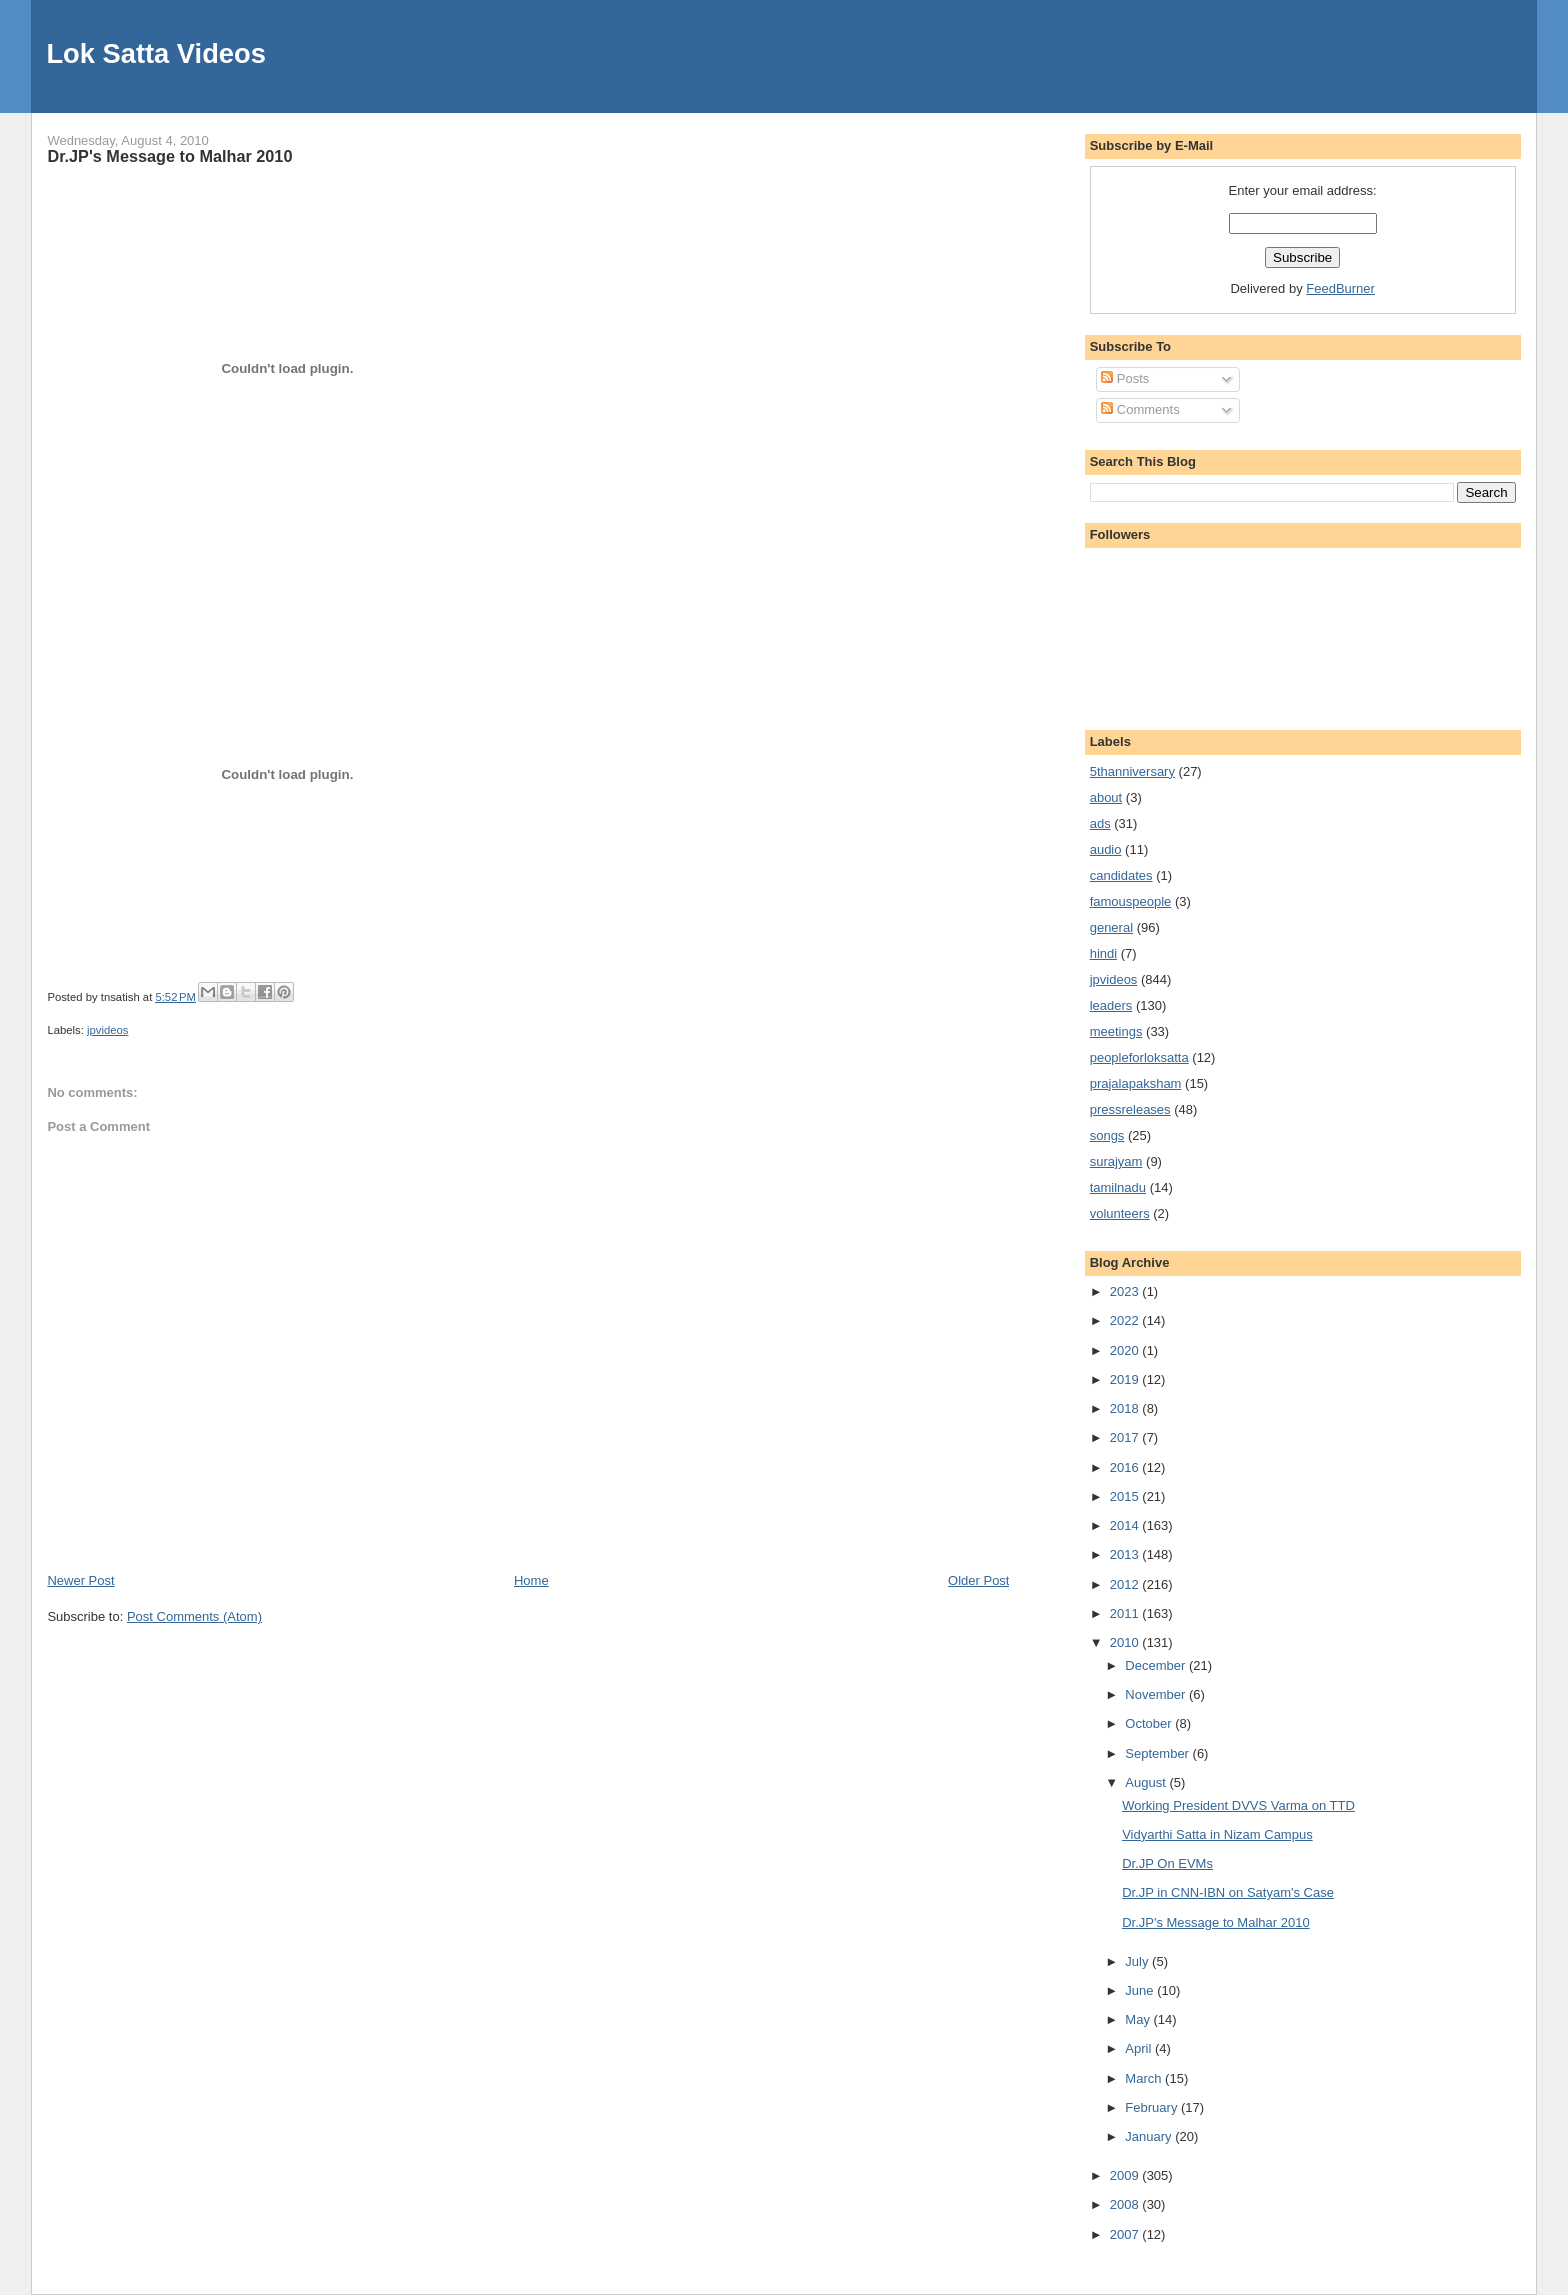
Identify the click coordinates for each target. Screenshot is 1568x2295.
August (1147, 1782)
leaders (1111, 1005)
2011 (1126, 1613)
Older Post (978, 1580)
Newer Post (80, 1580)
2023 (1126, 1291)
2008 (1126, 2204)
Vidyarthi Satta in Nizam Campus (1217, 1834)
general (1111, 927)
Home (531, 1580)
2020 (1126, 1350)
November (1157, 1694)
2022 (1126, 1320)
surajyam (1116, 1161)
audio (1106, 849)
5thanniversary (1132, 771)
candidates (1121, 875)
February (1153, 2107)
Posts (1125, 378)
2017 (1126, 1437)
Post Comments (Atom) (194, 1616)
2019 (1126, 1379)
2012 (1126, 1584)
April (1140, 2048)
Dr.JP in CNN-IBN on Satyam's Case (1228, 1892)
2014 (1126, 1525)
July (1138, 1961)
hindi (1103, 953)
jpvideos (107, 1030)
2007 (1126, 2234)
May (1139, 2019)
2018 (1126, 1408)
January (1150, 2136)
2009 (1126, 2175)
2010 (1126, 1642)
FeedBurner (1340, 288)
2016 (1126, 1467)
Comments (1140, 409)
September (1158, 1753)
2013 (1126, 1554)
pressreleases (1130, 1109)
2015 (1126, 1496)
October (1150, 1723)
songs (1107, 1135)
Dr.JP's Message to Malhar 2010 (169, 156)
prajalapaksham (1136, 1083)
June (1141, 1990)
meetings (1116, 1031)
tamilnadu (1118, 1187)
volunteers (1120, 1213)
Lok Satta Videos (155, 53)
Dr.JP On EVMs (1167, 1863)
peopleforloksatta (1139, 1057)
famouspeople (1131, 901)
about (1106, 797)
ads (1100, 823)
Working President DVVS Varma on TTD (1238, 1805)
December (1157, 1665)
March (1145, 2078)
